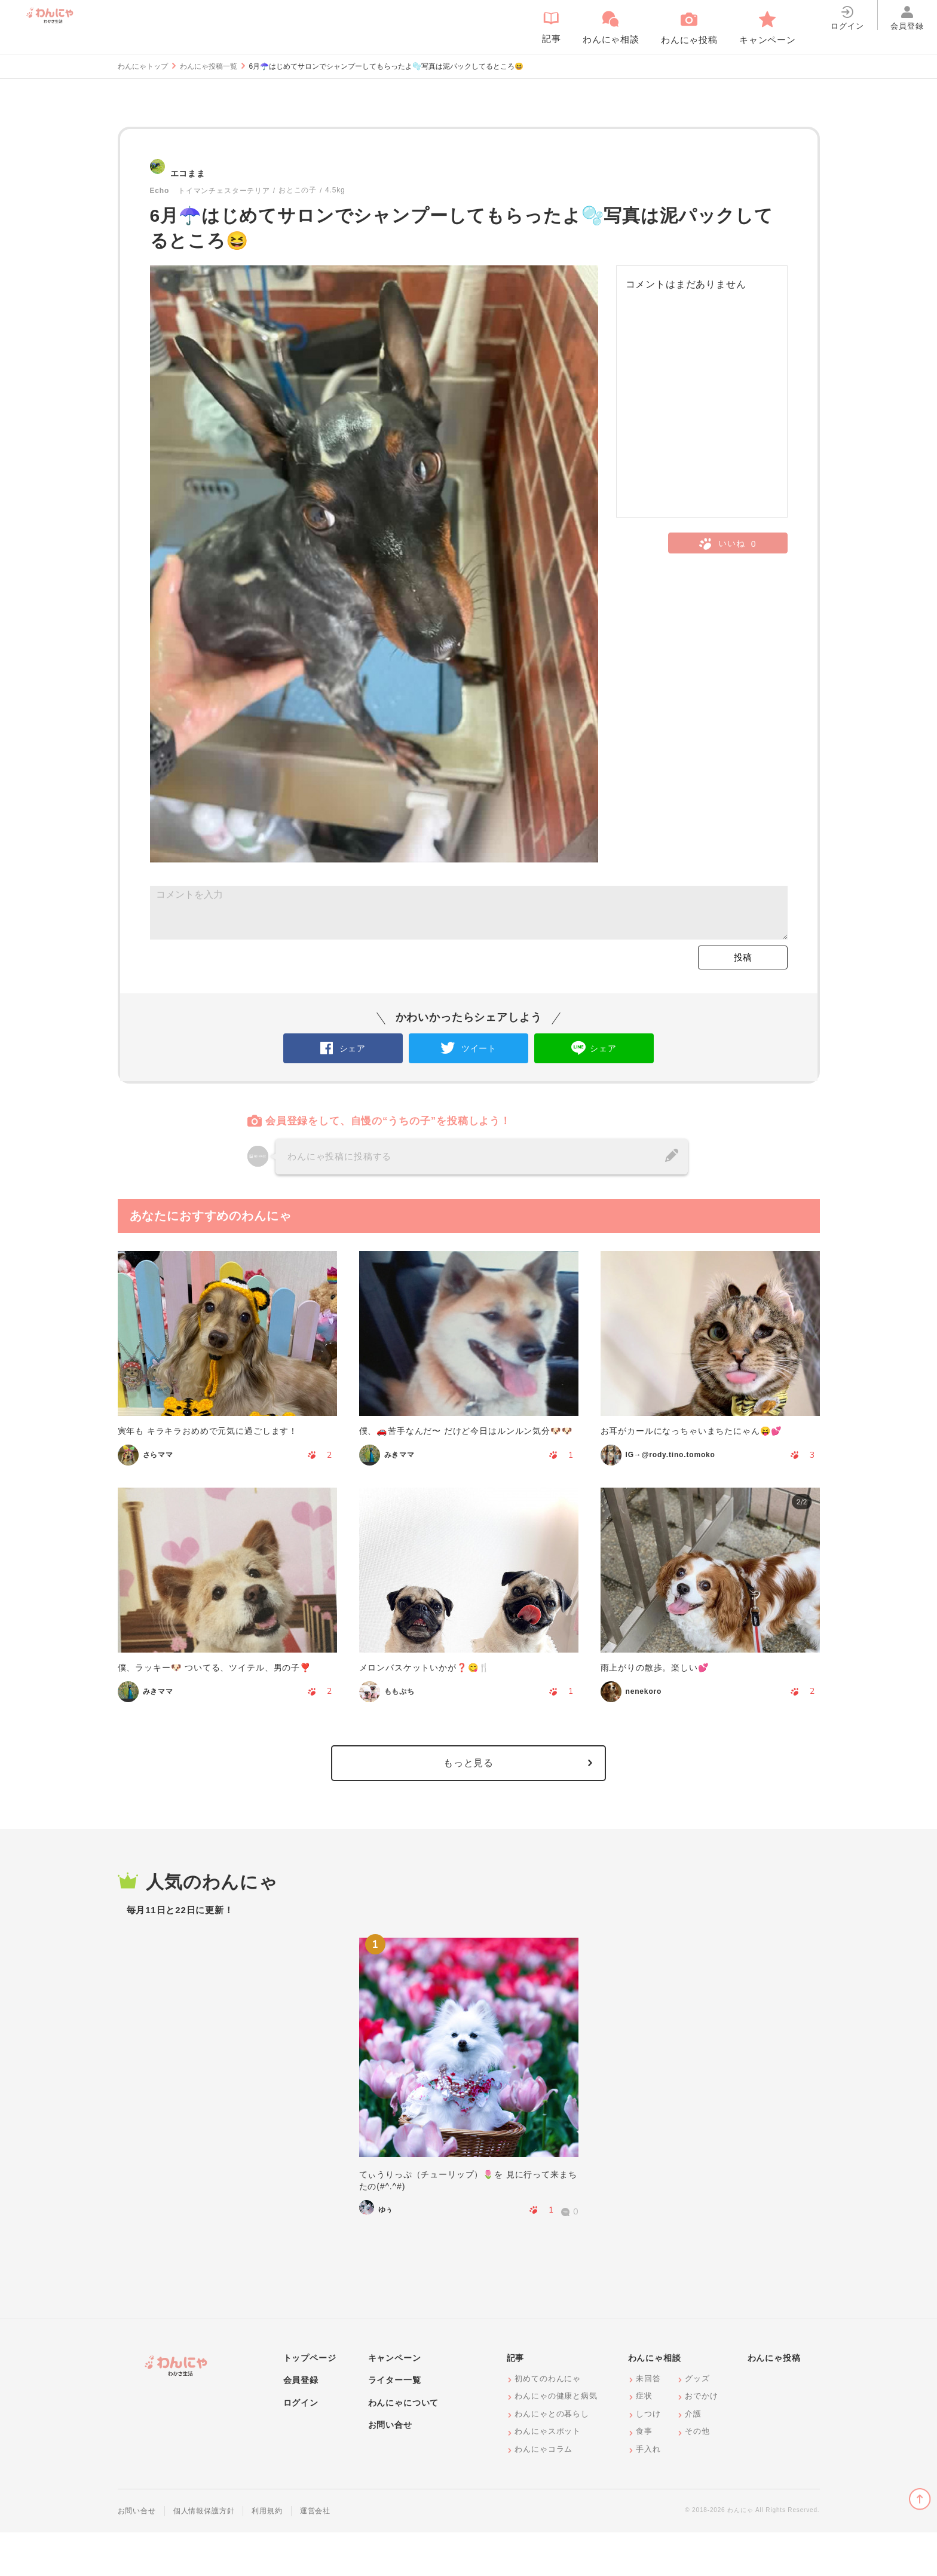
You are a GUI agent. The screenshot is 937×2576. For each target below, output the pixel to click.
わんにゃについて (403, 2446)
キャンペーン (394, 2401)
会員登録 (301, 2423)
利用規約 (267, 2554)
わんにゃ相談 (654, 2401)
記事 (516, 2401)
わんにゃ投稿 (774, 2401)
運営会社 (315, 2554)
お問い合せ (390, 2468)
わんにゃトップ (143, 66)
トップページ (309, 2401)
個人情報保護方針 (204, 2554)
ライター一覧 (394, 2423)
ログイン (301, 2446)
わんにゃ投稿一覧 (208, 66)
